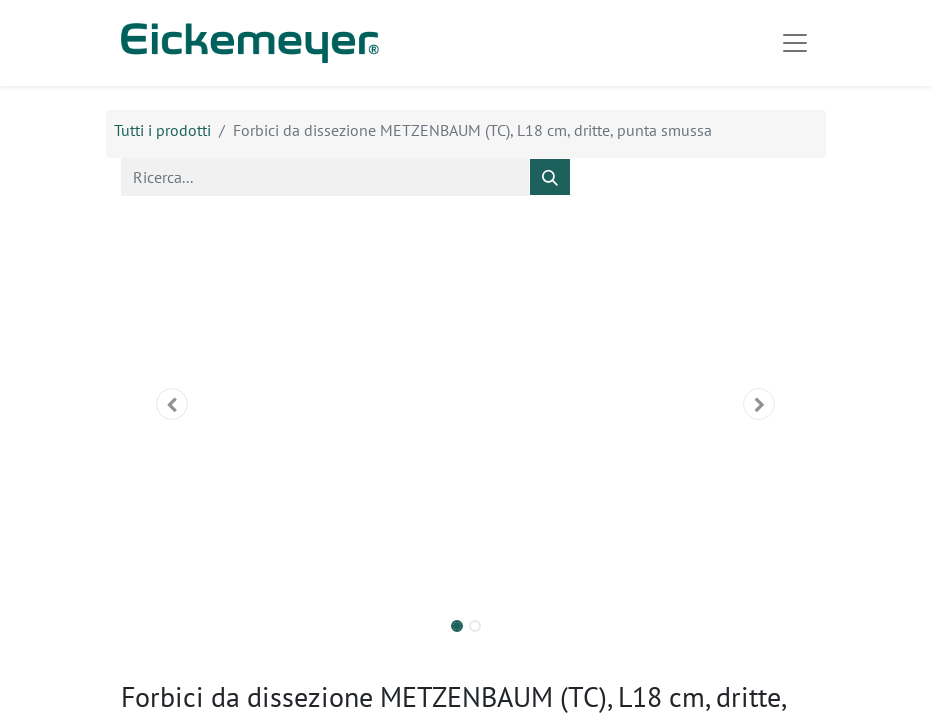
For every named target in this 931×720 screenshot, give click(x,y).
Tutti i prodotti (162, 130)
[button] (173, 404)
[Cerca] (550, 177)
